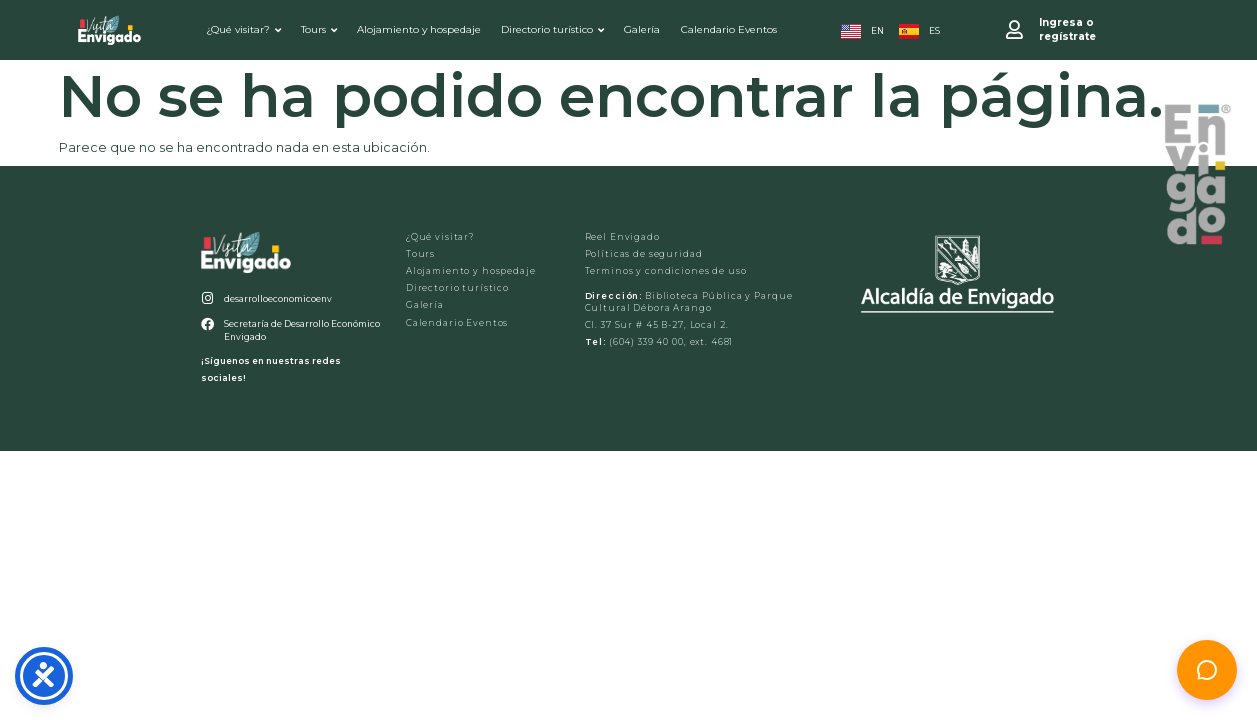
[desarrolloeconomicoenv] (207, 298)
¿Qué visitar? (243, 29)
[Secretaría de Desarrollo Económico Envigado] (207, 324)
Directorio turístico (552, 29)
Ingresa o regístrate (1067, 29)
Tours (319, 29)
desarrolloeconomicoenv (278, 299)
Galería (642, 29)
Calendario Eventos (729, 29)
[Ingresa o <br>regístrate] (1014, 29)
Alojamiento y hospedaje (419, 29)
